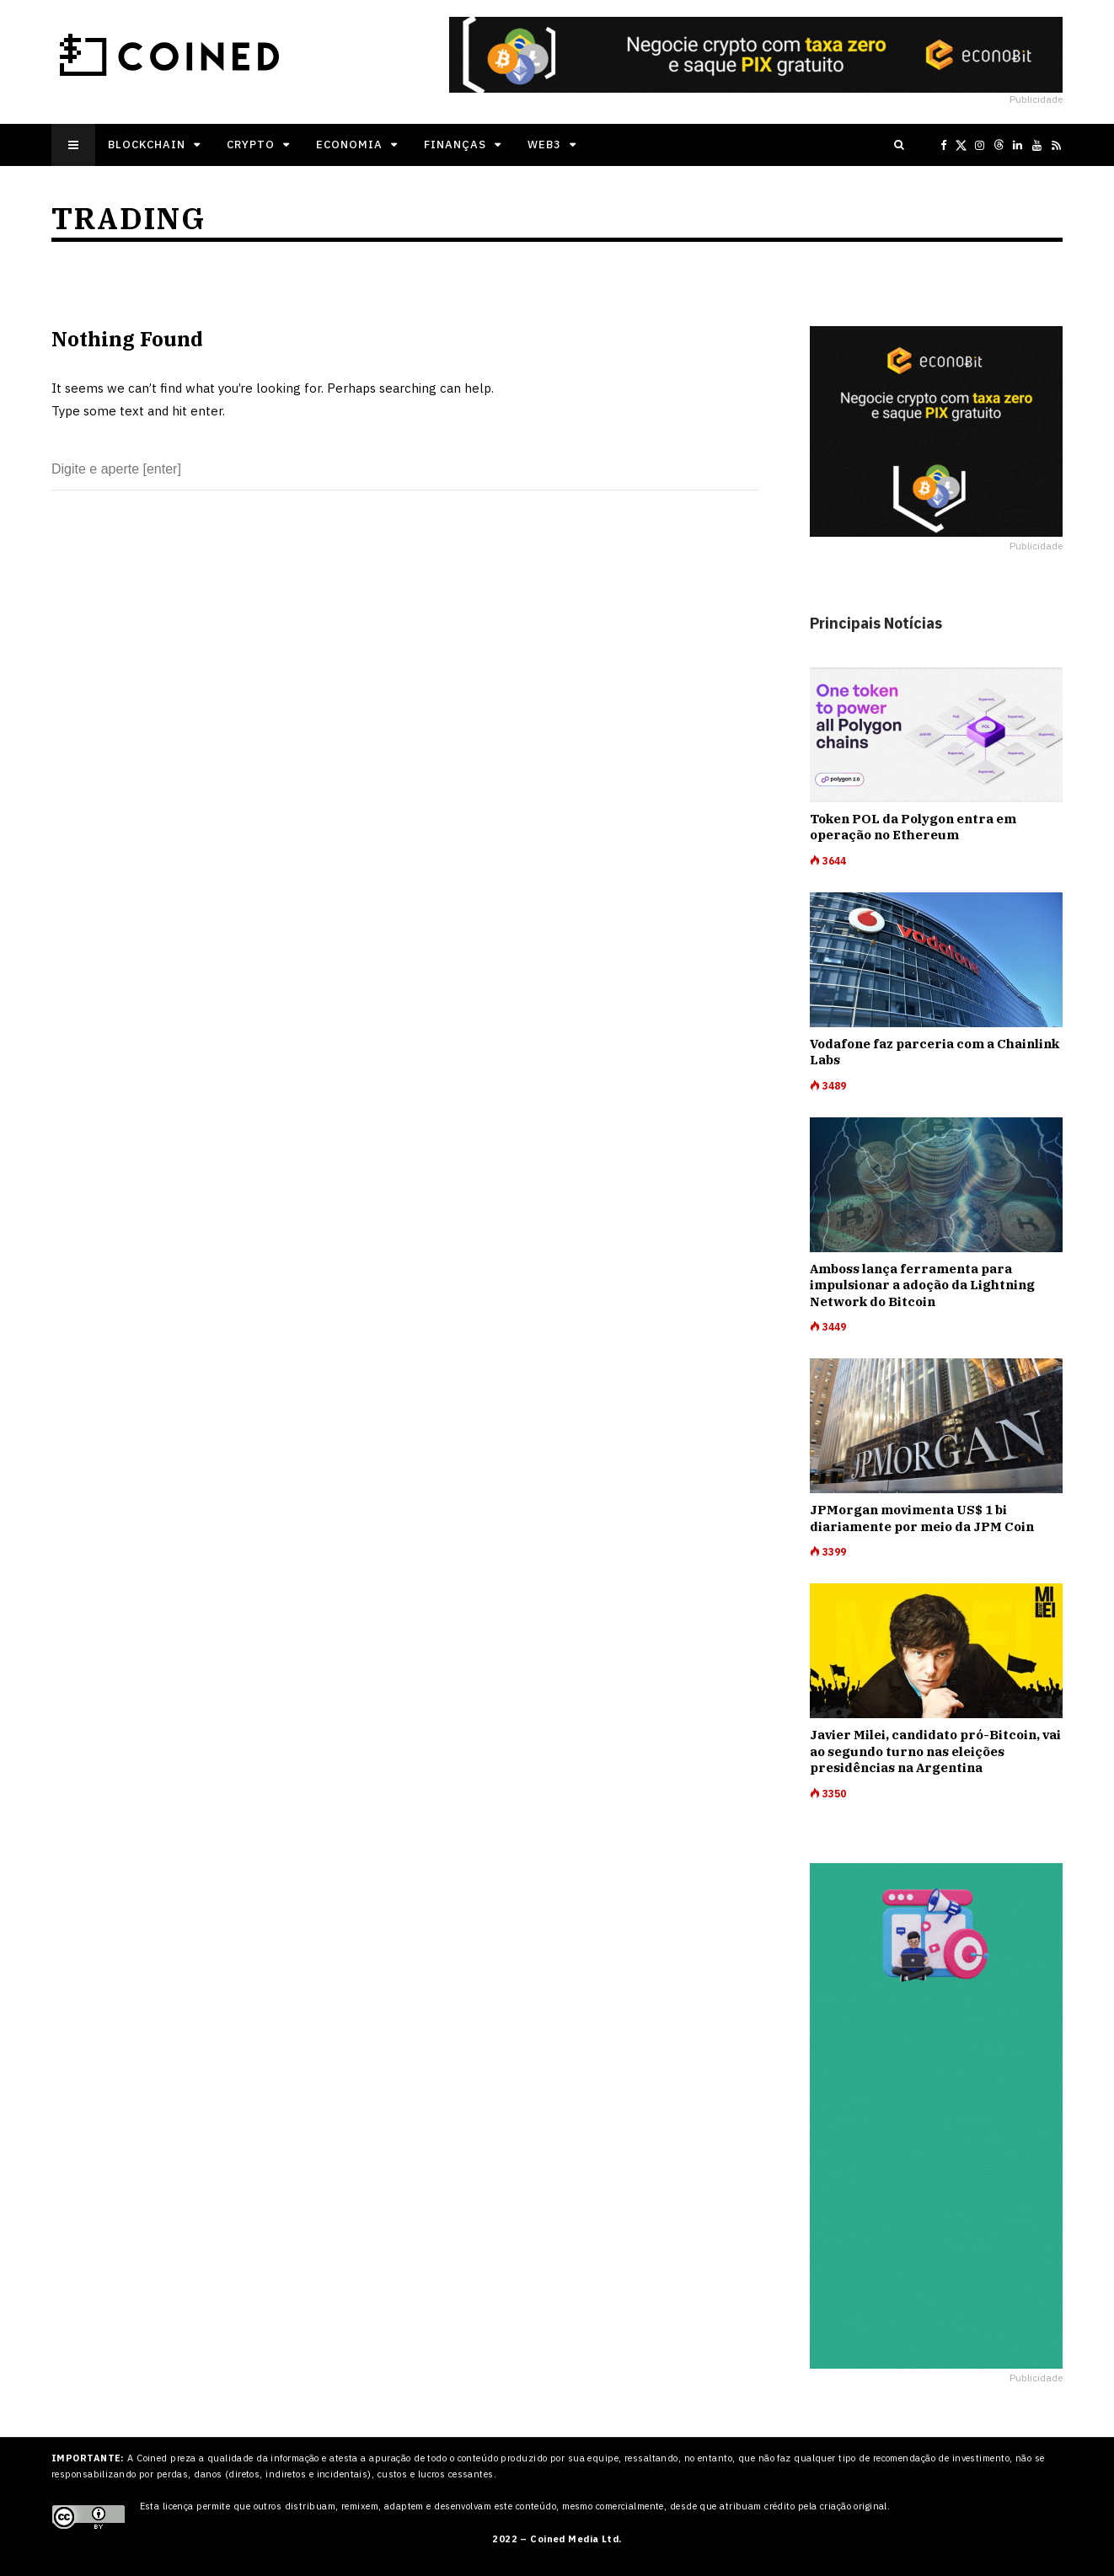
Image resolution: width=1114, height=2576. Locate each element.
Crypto (251, 144)
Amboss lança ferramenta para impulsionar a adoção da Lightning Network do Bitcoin (922, 1285)
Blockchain (146, 144)
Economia (349, 144)
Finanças (455, 144)
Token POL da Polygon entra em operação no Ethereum (913, 827)
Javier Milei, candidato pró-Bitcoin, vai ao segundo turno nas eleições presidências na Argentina (935, 1751)
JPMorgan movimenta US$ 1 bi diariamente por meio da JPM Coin (922, 1518)
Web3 (544, 144)
